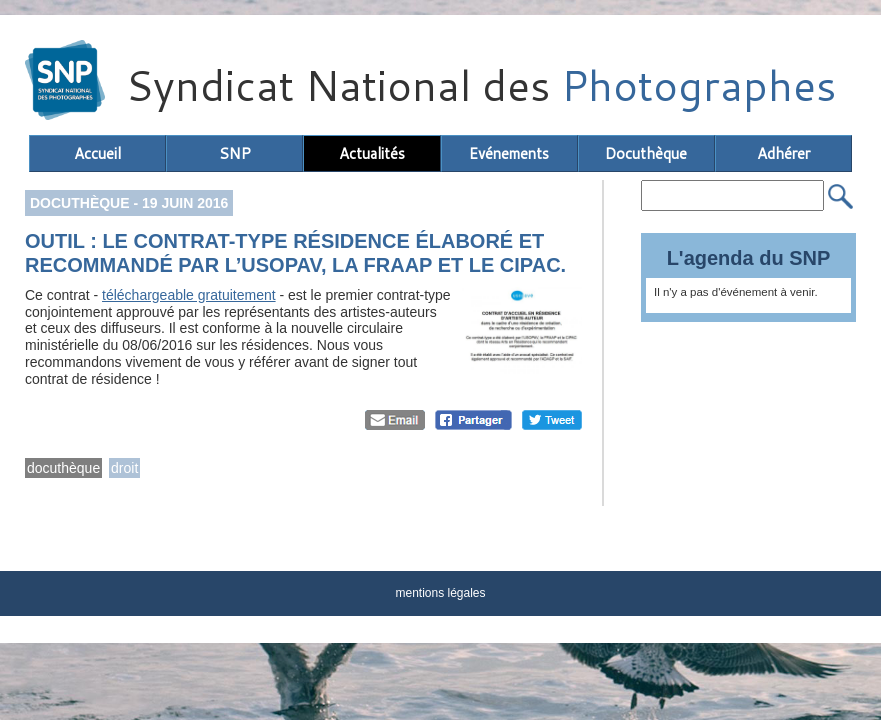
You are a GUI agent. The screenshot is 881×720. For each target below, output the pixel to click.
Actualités (372, 153)
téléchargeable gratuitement (189, 295)
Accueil (97, 153)
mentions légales (440, 593)
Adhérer (783, 153)
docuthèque (63, 468)
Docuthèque (646, 153)
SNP (235, 153)
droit (124, 468)
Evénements (509, 153)
